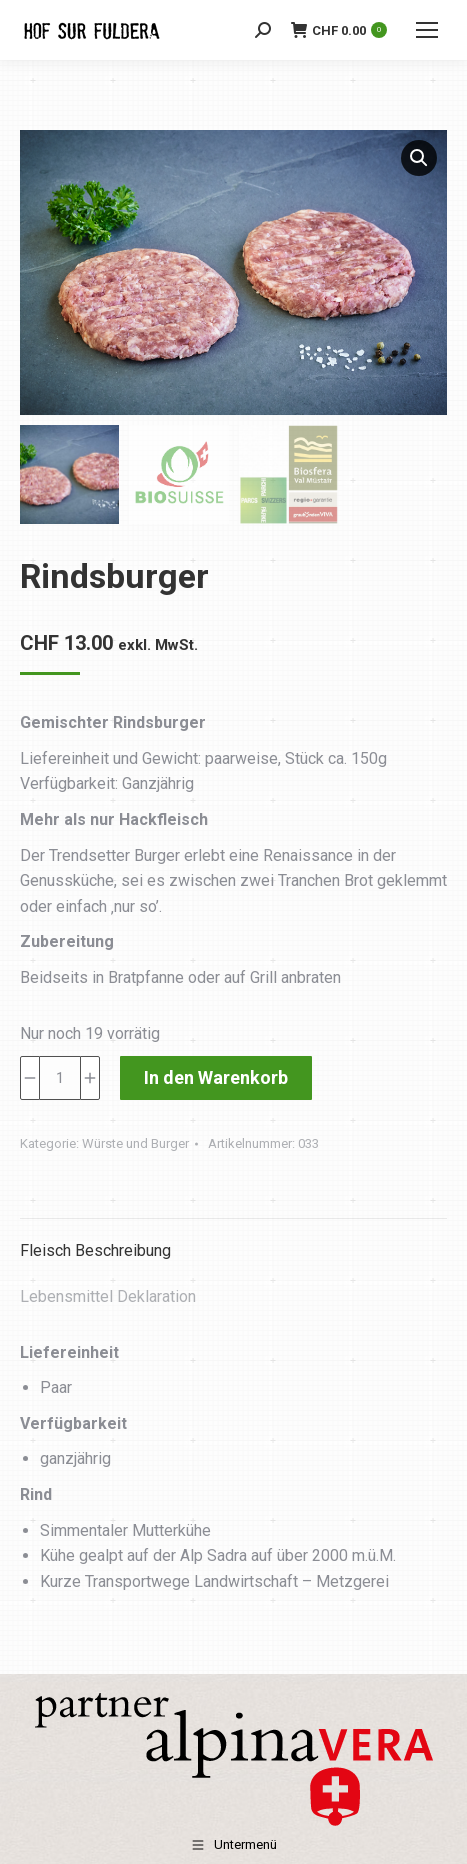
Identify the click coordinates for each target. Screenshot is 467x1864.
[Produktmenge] (60, 1078)
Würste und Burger (135, 1143)
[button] (419, 158)
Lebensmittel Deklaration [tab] (108, 1296)
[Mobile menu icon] (427, 30)
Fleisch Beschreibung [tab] (95, 1250)
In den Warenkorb (216, 1077)
